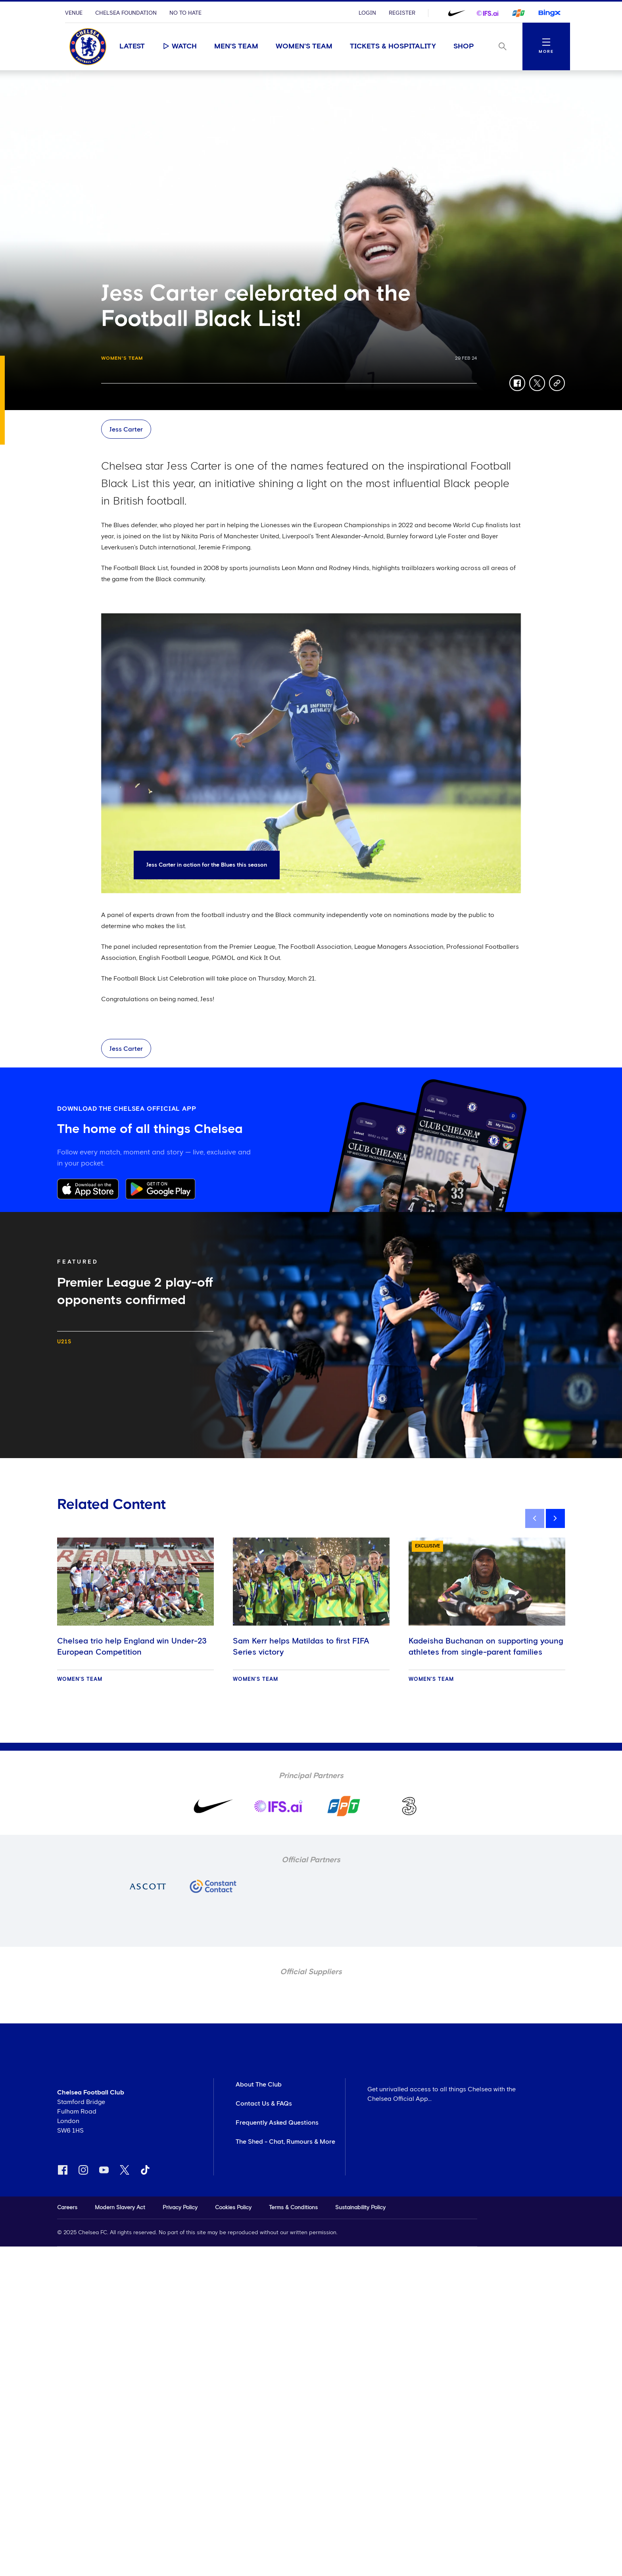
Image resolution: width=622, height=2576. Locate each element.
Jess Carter (126, 429)
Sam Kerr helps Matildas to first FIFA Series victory (301, 1646)
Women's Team (304, 46)
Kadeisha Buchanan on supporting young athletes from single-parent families (486, 1646)
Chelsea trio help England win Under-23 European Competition (132, 1646)
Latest (132, 46)
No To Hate (185, 13)
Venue (74, 13)
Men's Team (236, 46)
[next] (555, 1518)
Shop (463, 46)
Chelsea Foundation (126, 13)
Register (402, 13)
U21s (64, 1342)
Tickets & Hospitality (393, 46)
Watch (179, 46)
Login (367, 13)
